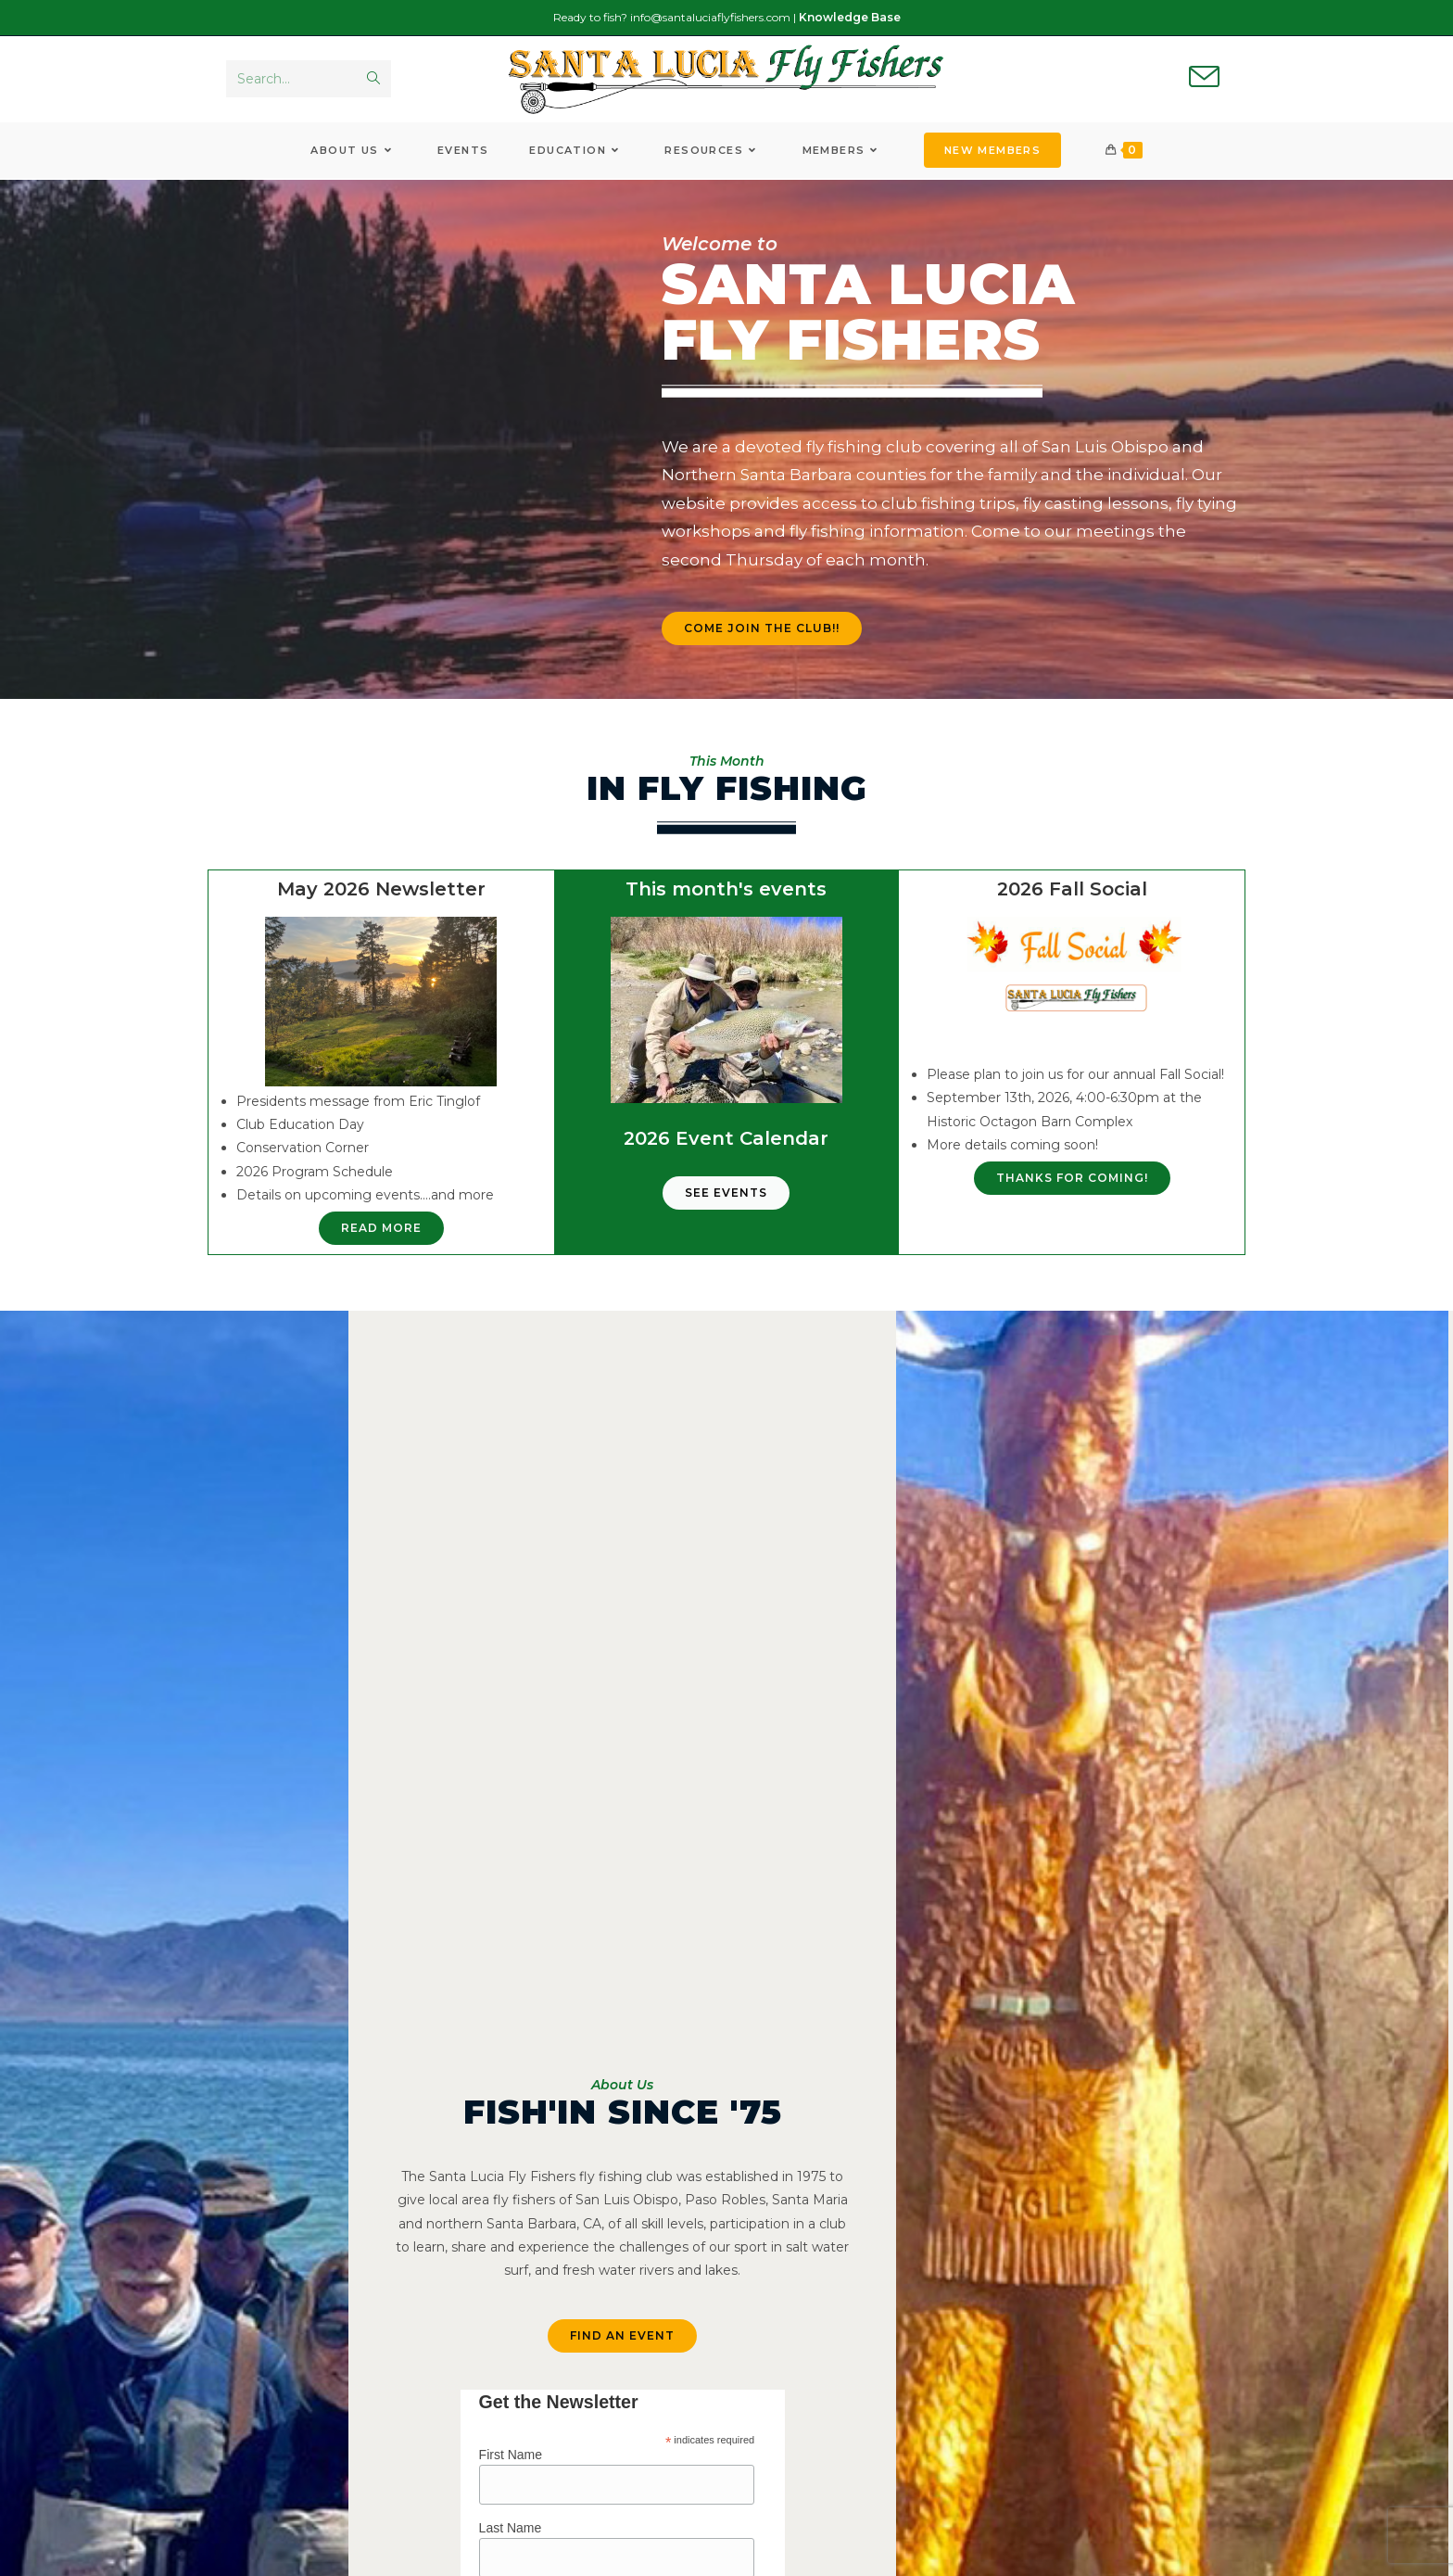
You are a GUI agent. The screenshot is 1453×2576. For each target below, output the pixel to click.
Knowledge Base (850, 17)
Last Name (510, 2531)
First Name (510, 2457)
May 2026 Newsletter (381, 893)
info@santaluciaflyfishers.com (710, 17)
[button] (1072, 1182)
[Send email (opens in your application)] (1204, 79)
